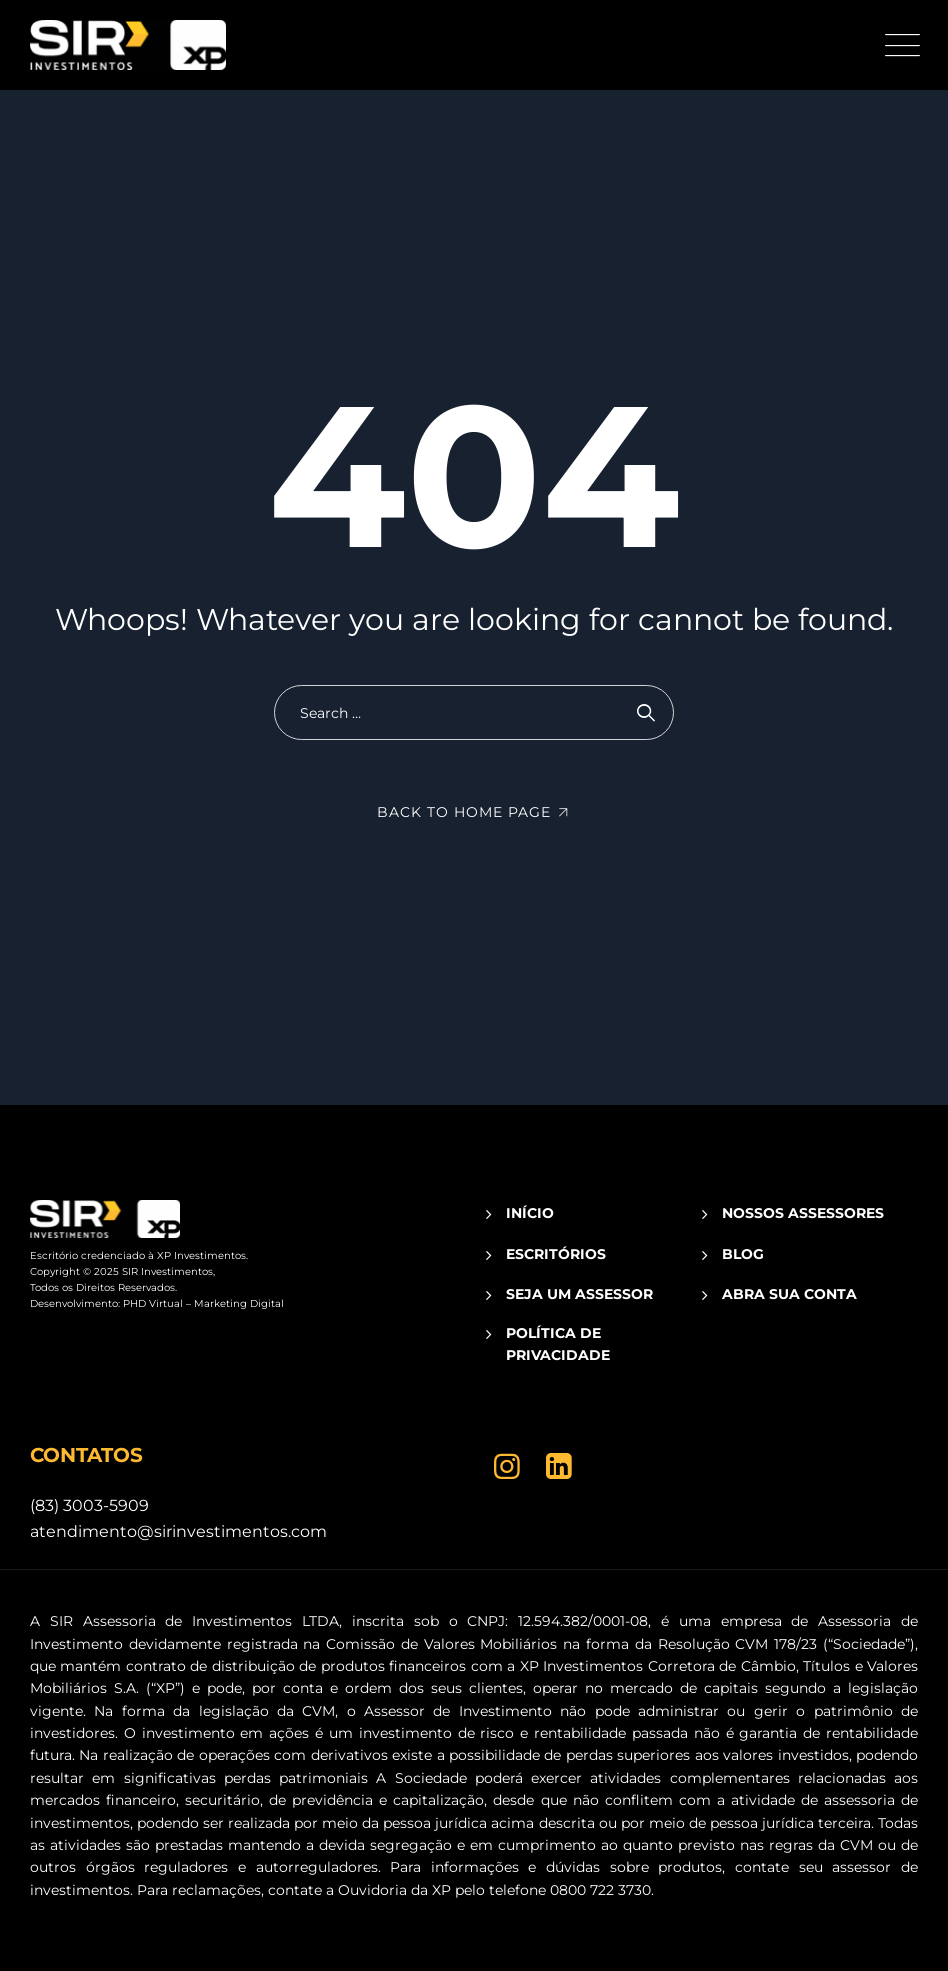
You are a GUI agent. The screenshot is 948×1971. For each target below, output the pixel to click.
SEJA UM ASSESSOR (579, 1294)
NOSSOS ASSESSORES (803, 1213)
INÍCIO (530, 1213)
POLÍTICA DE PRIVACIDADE (558, 1344)
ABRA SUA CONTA (789, 1294)
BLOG (743, 1254)
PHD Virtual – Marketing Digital (203, 1303)
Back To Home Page (464, 812)
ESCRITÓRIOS (556, 1254)
